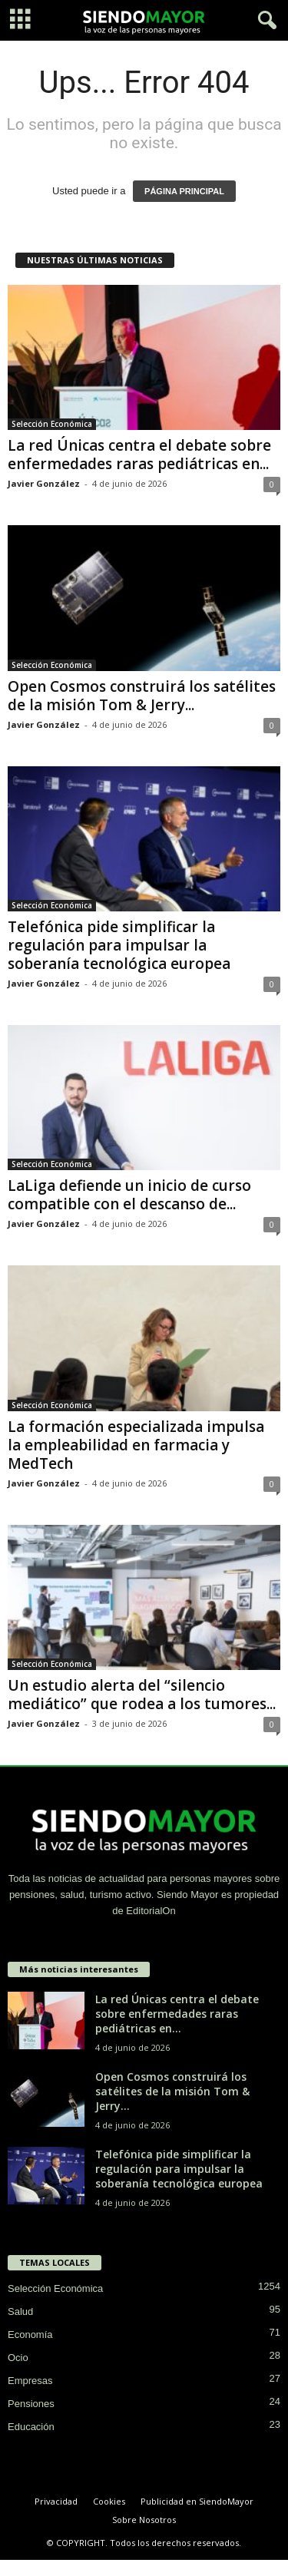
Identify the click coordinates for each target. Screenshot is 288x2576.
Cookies (109, 2501)
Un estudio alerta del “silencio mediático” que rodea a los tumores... (142, 1694)
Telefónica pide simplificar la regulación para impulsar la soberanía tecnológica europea (119, 945)
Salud (20, 2311)
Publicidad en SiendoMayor (197, 2501)
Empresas (30, 2380)
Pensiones (31, 2403)
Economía (30, 2334)
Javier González (44, 483)
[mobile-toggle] (20, 20)
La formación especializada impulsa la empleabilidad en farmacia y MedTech (136, 1445)
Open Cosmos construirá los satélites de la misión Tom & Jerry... (142, 695)
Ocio (18, 2357)
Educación (31, 2426)
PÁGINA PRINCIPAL (184, 191)
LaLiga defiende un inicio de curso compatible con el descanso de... (129, 1195)
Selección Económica (52, 423)
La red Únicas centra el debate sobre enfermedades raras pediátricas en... (139, 454)
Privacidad (56, 2501)
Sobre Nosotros (144, 2519)
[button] (264, 21)
